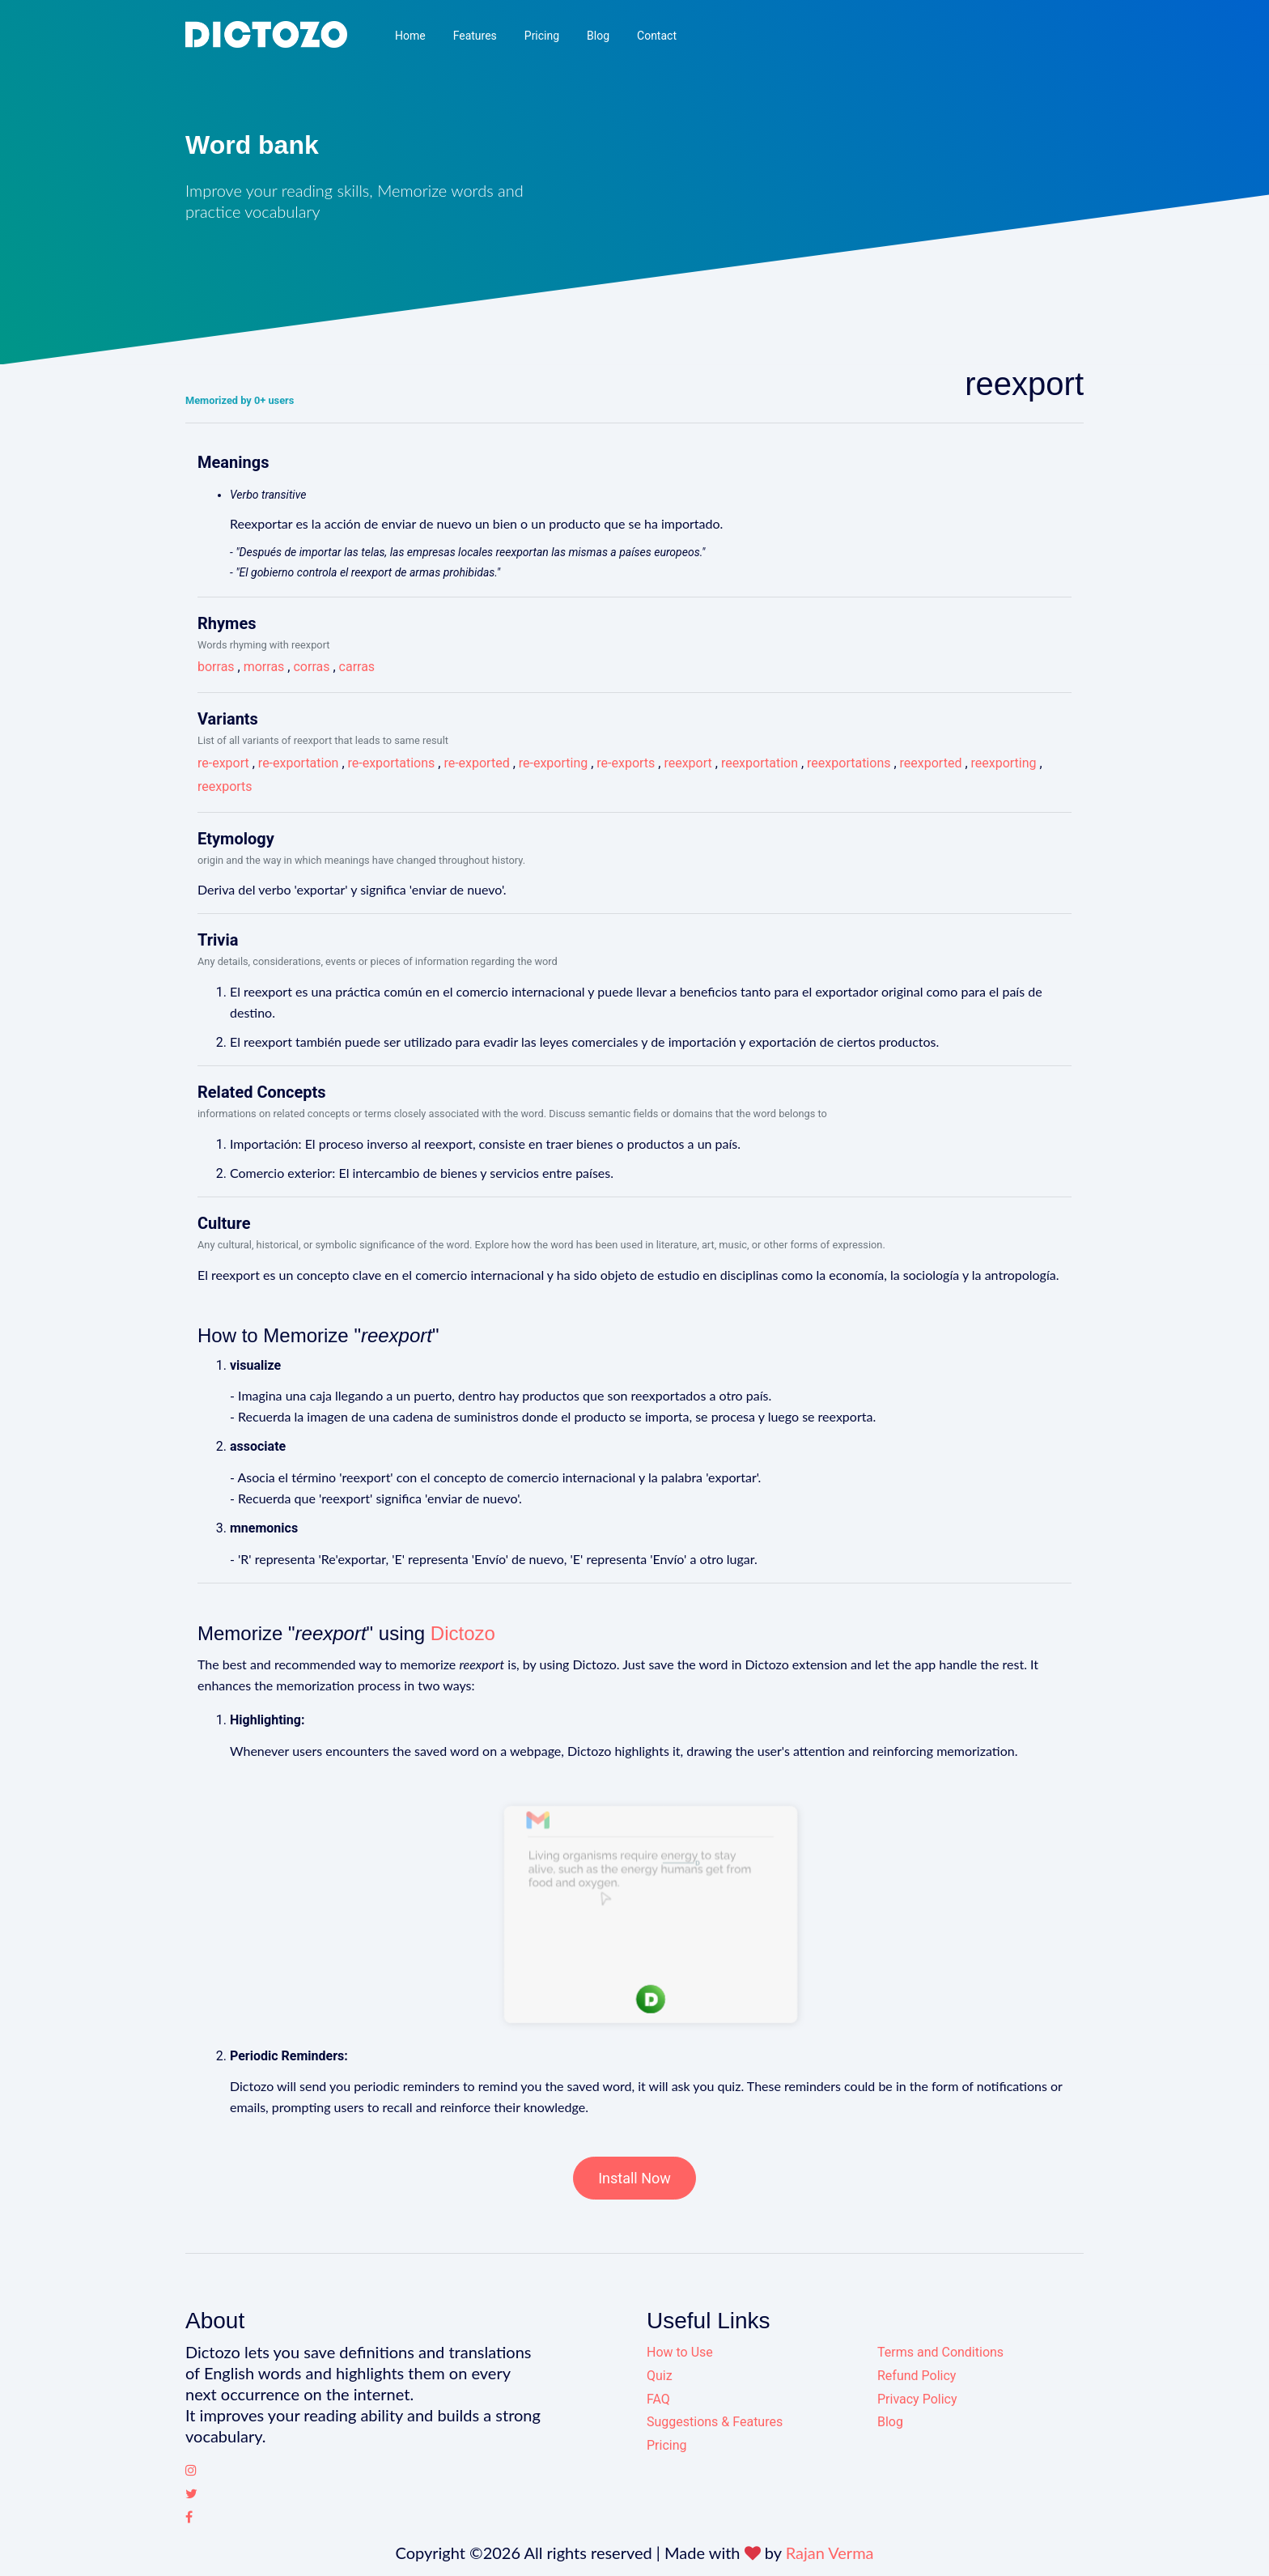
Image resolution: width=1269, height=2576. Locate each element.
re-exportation (298, 763)
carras (357, 666)
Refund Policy (916, 2375)
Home (410, 35)
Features (475, 35)
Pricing (541, 35)
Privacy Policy (917, 2399)
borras (216, 666)
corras (311, 666)
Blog (598, 35)
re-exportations (391, 763)
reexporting (1004, 763)
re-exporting (553, 763)
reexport (687, 763)
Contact (657, 35)
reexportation (759, 763)
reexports (225, 786)
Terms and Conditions (940, 2352)
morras (264, 666)
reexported (931, 763)
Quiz (660, 2375)
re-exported (476, 763)
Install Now (634, 2178)
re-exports (625, 763)
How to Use (680, 2352)
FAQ (658, 2399)
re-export (223, 763)
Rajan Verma (830, 2552)
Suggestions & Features (715, 2421)
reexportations (848, 763)
